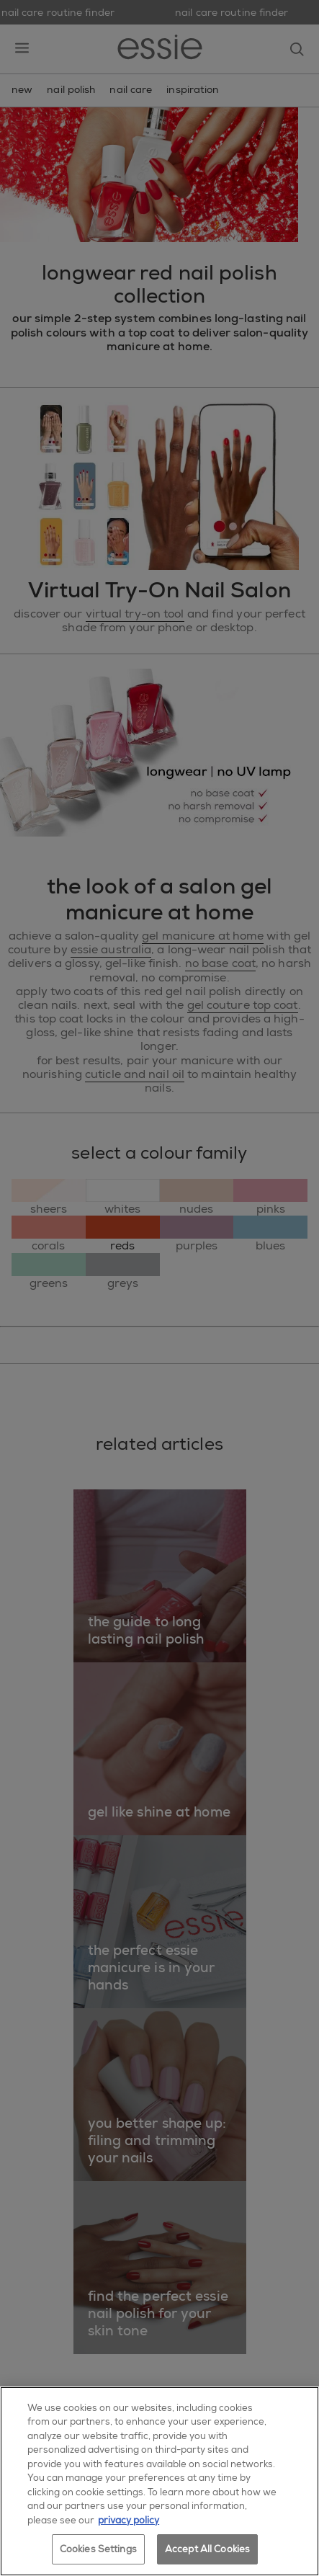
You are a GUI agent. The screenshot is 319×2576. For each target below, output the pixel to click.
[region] (159, 2481)
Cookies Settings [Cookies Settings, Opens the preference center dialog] (98, 2549)
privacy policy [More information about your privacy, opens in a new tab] (128, 2520)
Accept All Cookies (207, 2549)
